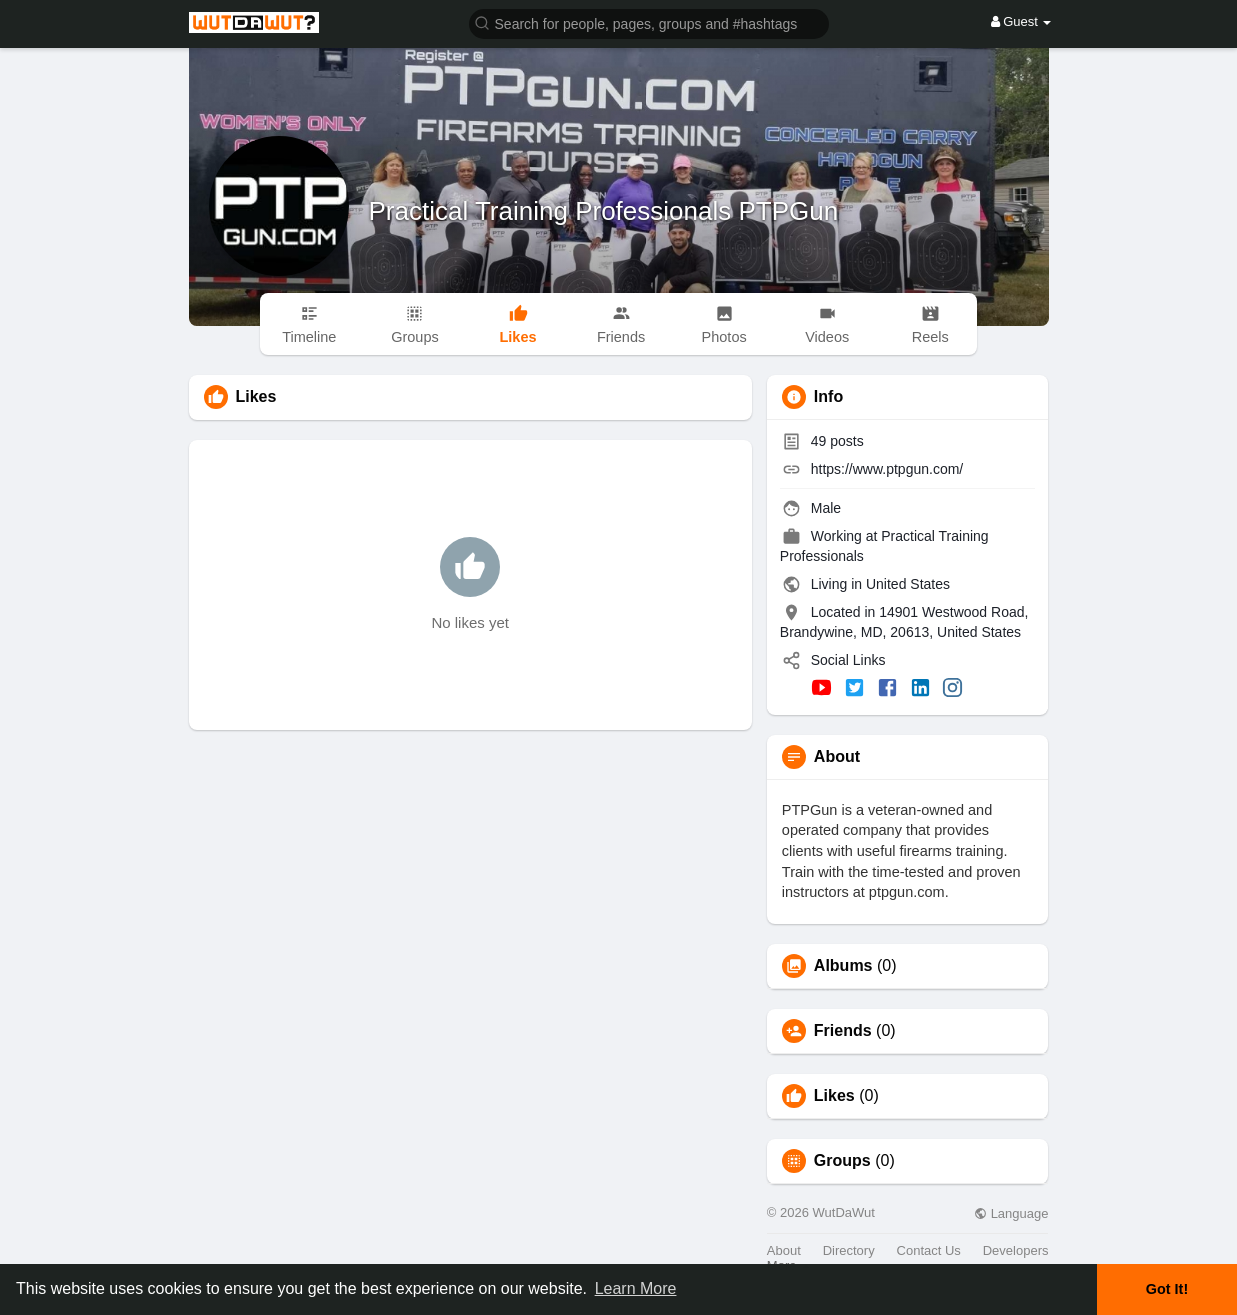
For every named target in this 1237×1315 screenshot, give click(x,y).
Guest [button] (1021, 21)
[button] (649, 22)
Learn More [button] (636, 1288)
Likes (834, 1096)
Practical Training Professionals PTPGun (604, 211)
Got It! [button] (1167, 1289)
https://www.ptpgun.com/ (887, 469)
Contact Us (929, 1250)
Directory (849, 1250)
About (784, 1250)
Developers (1016, 1250)
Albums (843, 966)
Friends (843, 1031)
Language (1011, 1213)
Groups (842, 1161)
